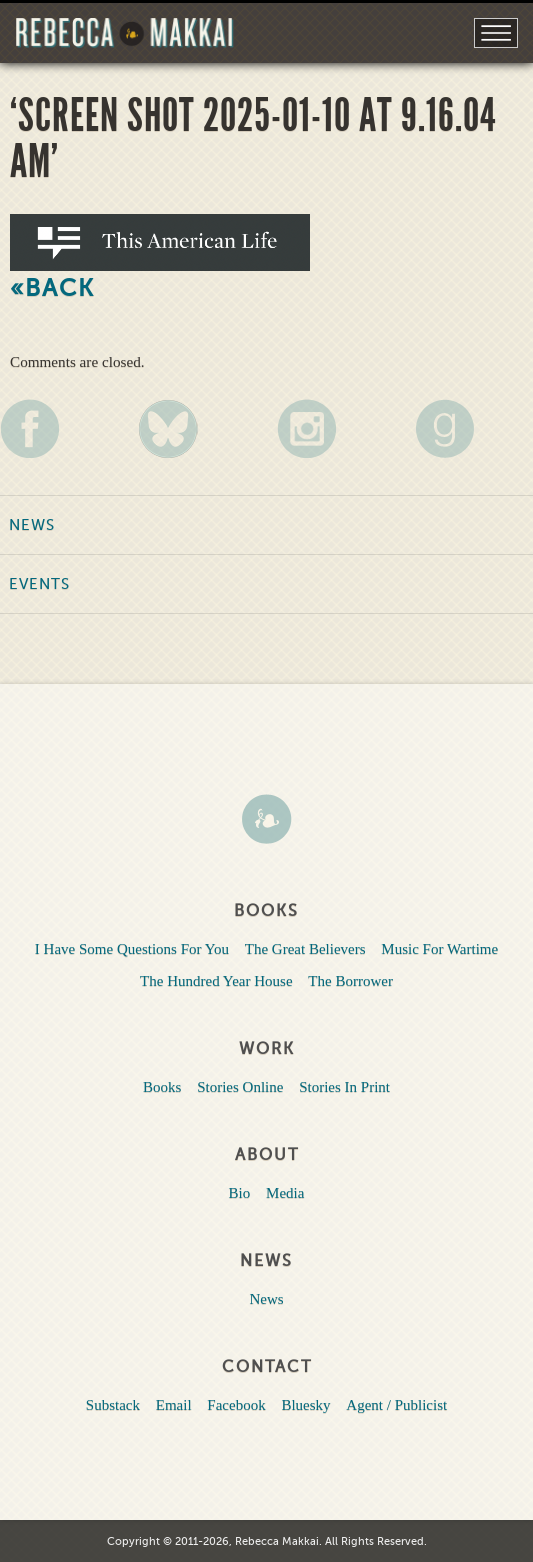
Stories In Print (344, 1087)
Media (285, 1193)
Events (39, 584)
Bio (240, 1193)
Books (162, 1087)
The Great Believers (305, 949)
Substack (113, 1405)
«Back (52, 288)
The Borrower (350, 981)
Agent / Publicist (396, 1405)
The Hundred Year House (216, 981)
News (32, 525)
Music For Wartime (439, 949)
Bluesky (305, 1405)
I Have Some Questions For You (132, 949)
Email (174, 1405)
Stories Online (240, 1087)
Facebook (236, 1405)
